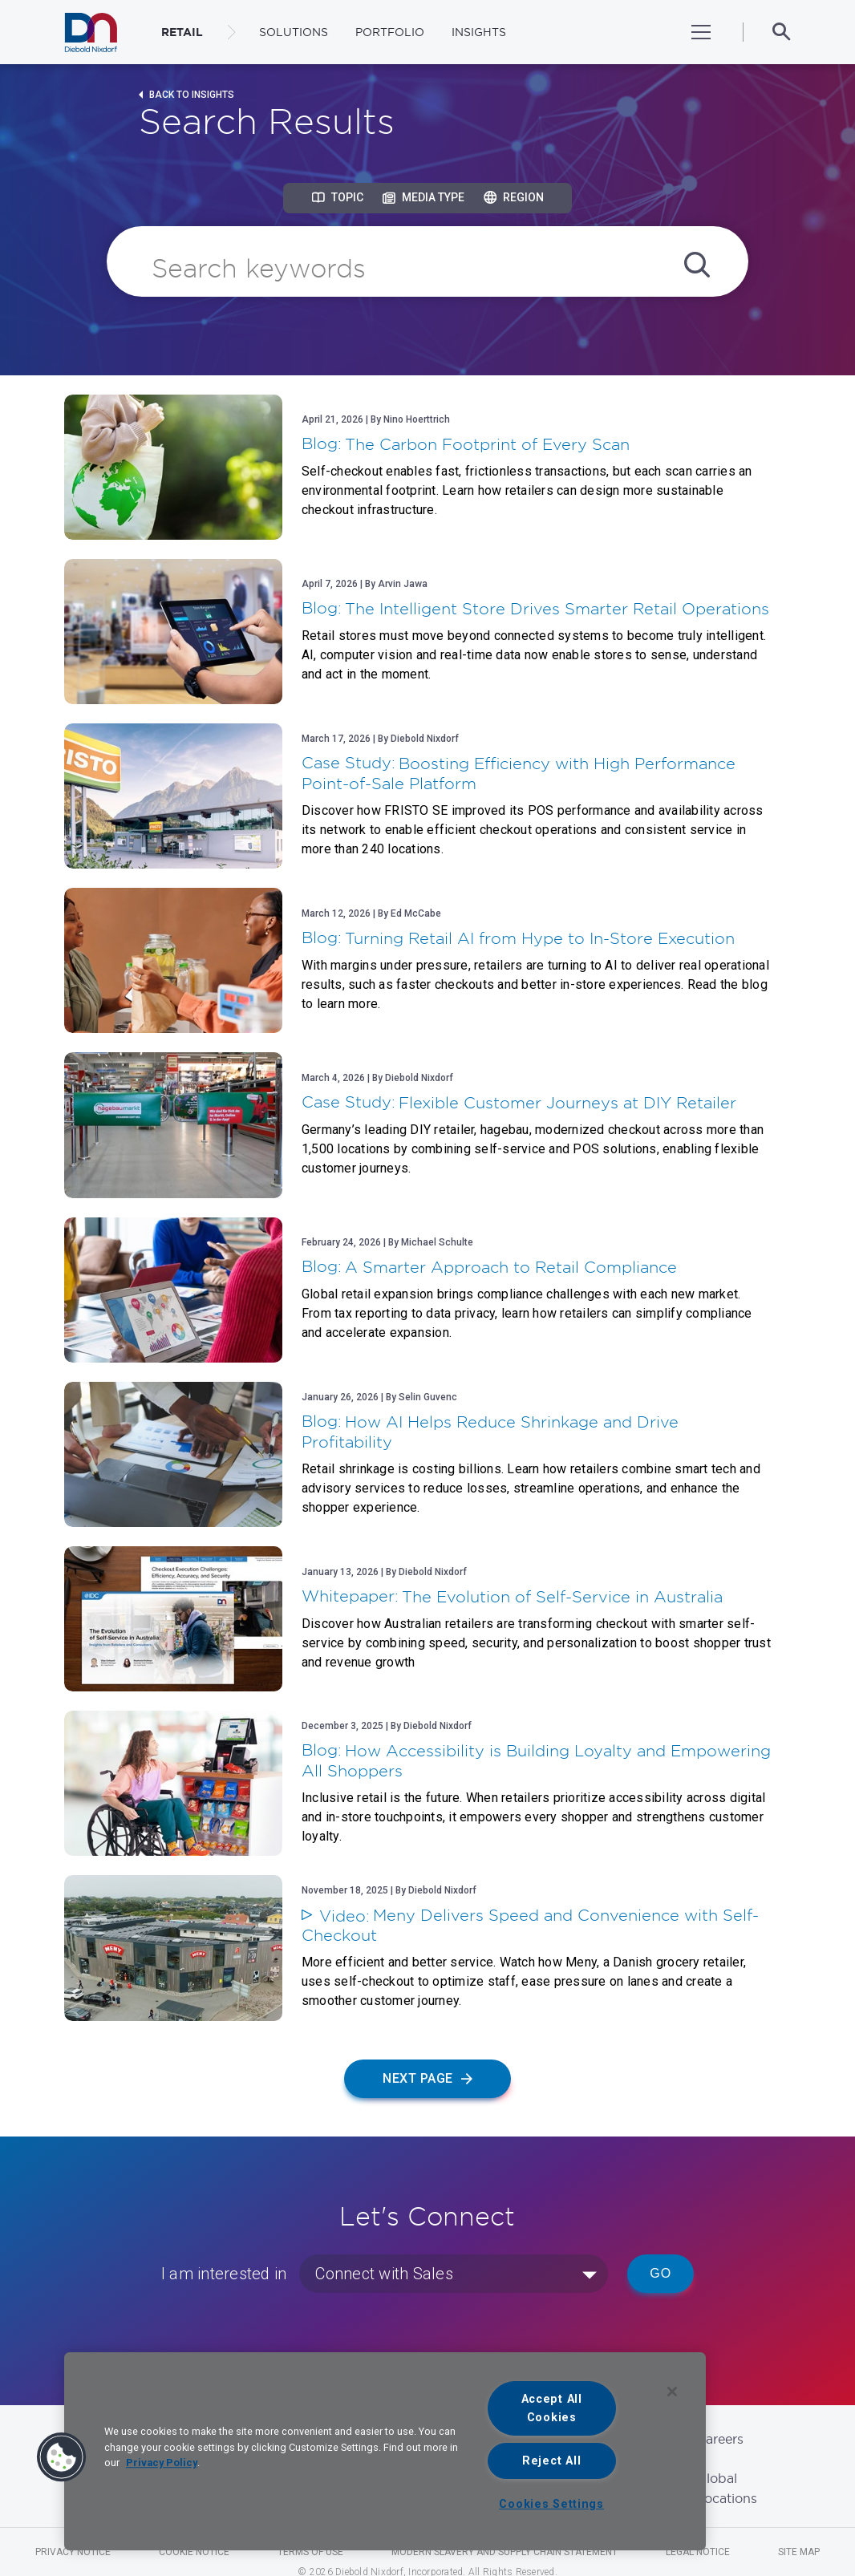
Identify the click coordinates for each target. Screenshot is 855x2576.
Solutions (293, 32)
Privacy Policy (161, 2463)
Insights (479, 32)
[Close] (672, 2391)
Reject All (551, 2461)
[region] (385, 2451)
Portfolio (389, 32)
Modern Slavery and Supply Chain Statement (504, 2552)
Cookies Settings (551, 2504)
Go (660, 2273)
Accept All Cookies (551, 2408)
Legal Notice (698, 2552)
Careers (720, 2439)
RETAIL (182, 32)
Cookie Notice (194, 2552)
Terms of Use (310, 2552)
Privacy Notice (73, 2552)
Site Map (799, 2552)
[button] (61, 2457)
